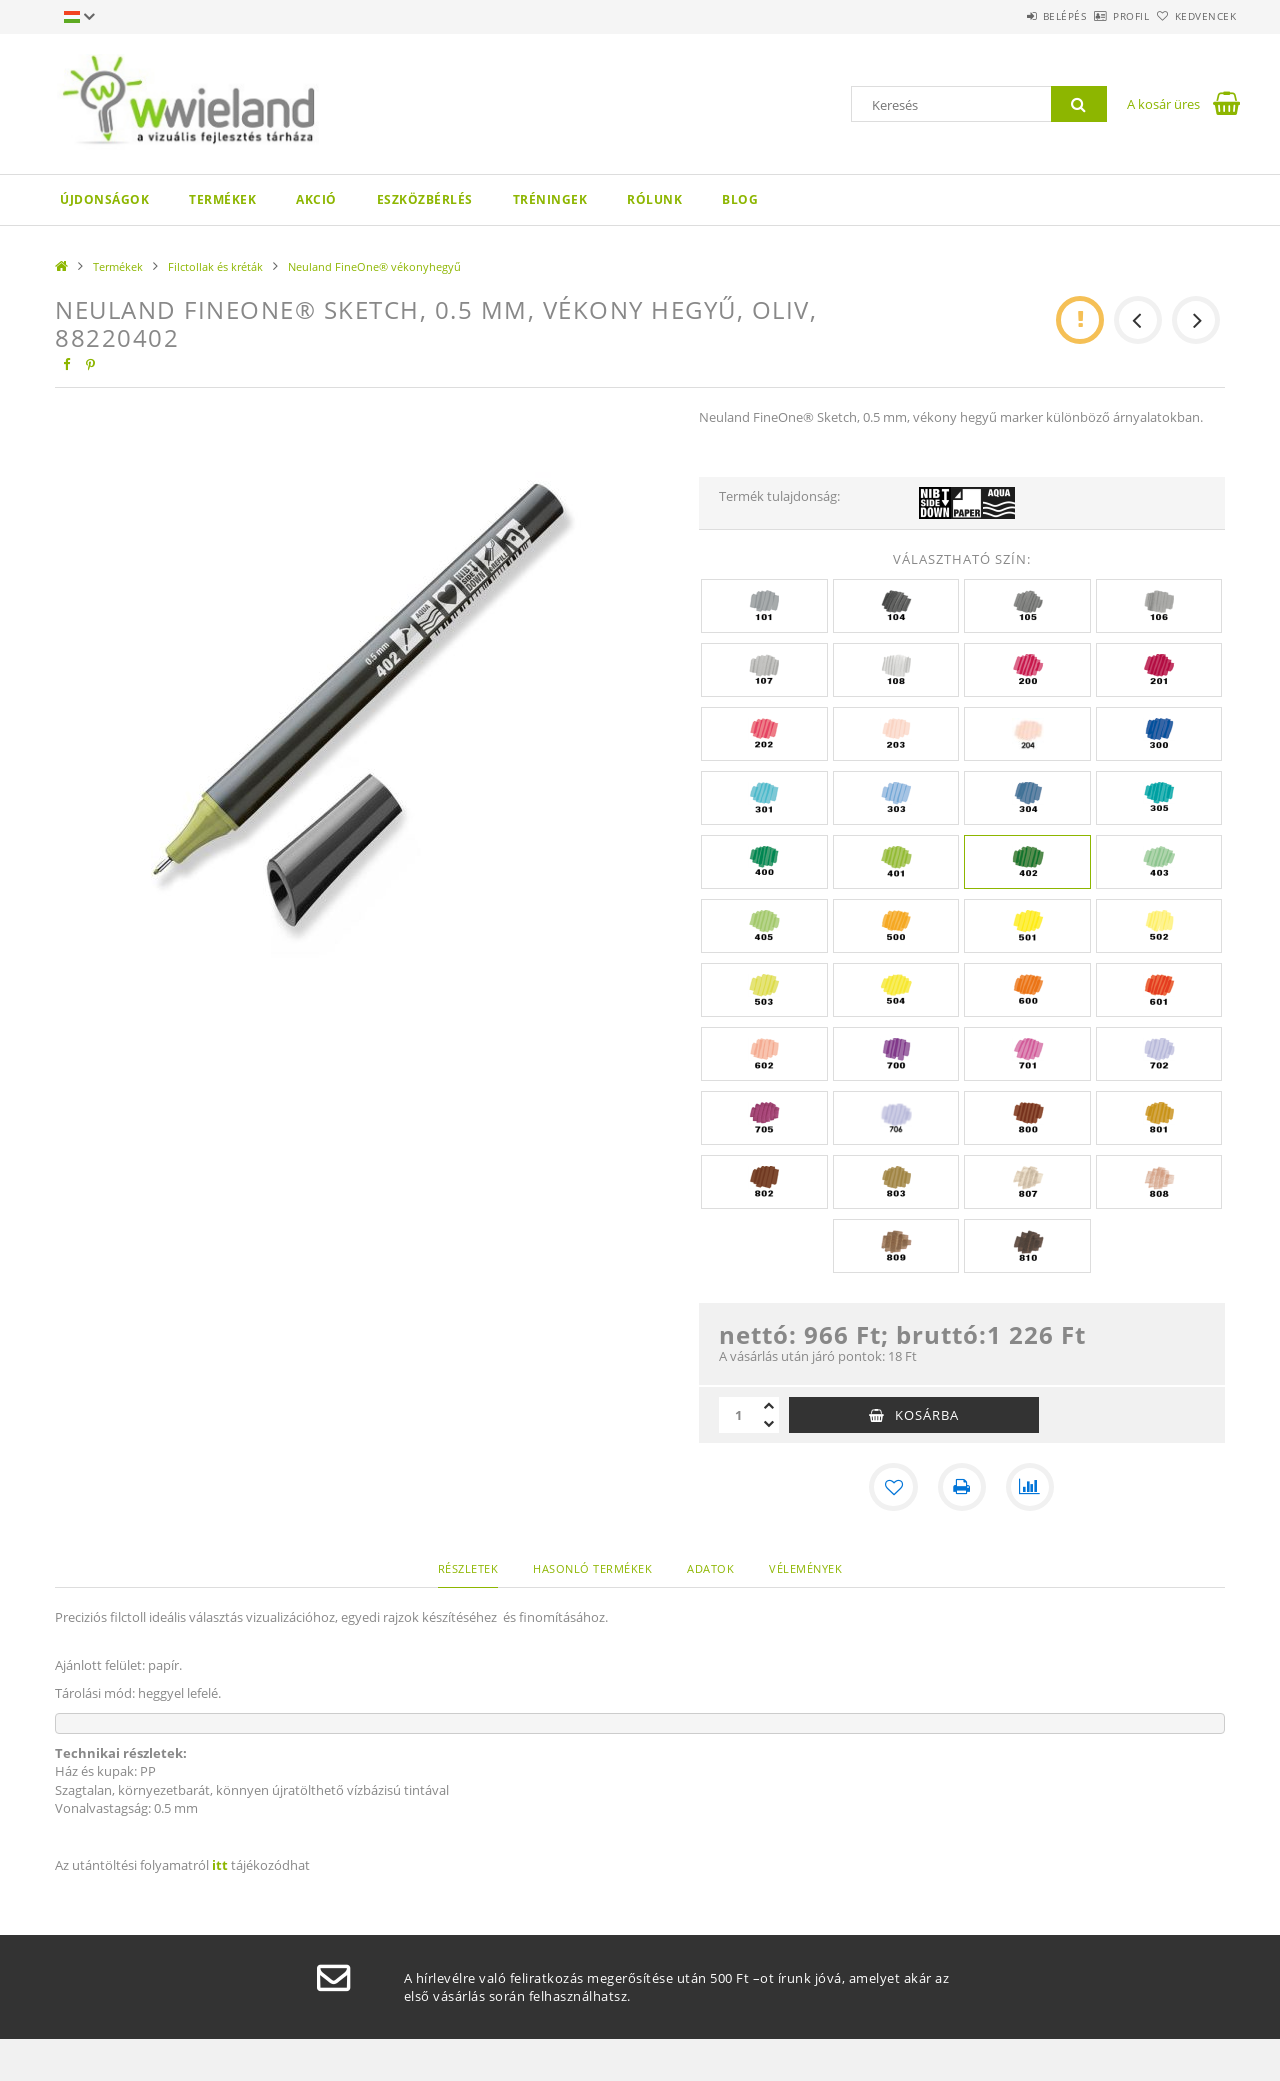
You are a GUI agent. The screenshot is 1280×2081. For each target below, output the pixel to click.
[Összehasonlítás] (1030, 1487)
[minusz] (769, 1424)
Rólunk (654, 199)
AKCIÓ (316, 199)
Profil (1098, 16)
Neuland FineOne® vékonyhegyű (374, 266)
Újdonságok (104, 199)
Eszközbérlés (425, 199)
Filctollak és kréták (215, 266)
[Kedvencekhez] (894, 1487)
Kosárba (927, 1415)
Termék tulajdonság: (779, 496)
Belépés (1009, 16)
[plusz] (769, 1406)
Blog (740, 199)
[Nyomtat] (962, 1487)
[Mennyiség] (739, 1415)
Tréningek (550, 199)
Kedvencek (1195, 16)
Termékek (222, 199)
